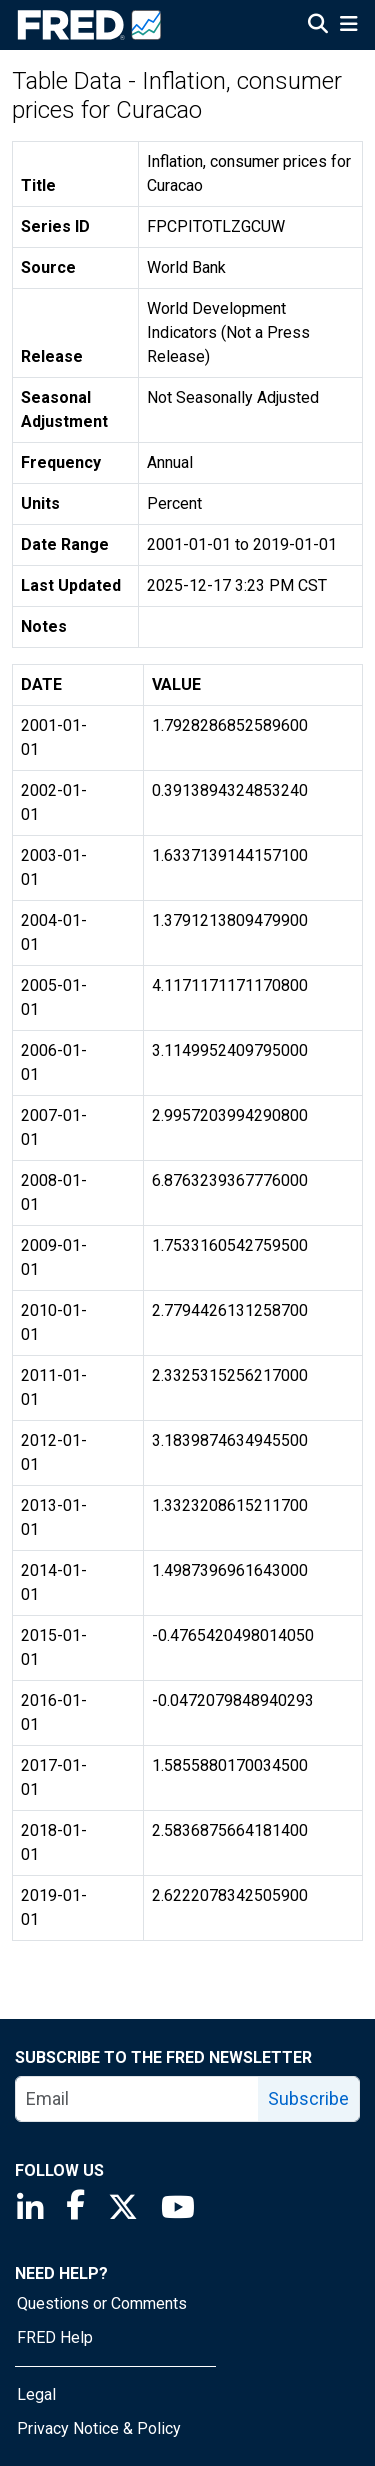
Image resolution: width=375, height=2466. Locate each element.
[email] (137, 2099)
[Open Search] (318, 26)
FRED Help (55, 2337)
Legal (36, 2394)
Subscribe (308, 2098)
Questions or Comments (102, 2303)
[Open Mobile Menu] (348, 26)
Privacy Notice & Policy (99, 2428)
